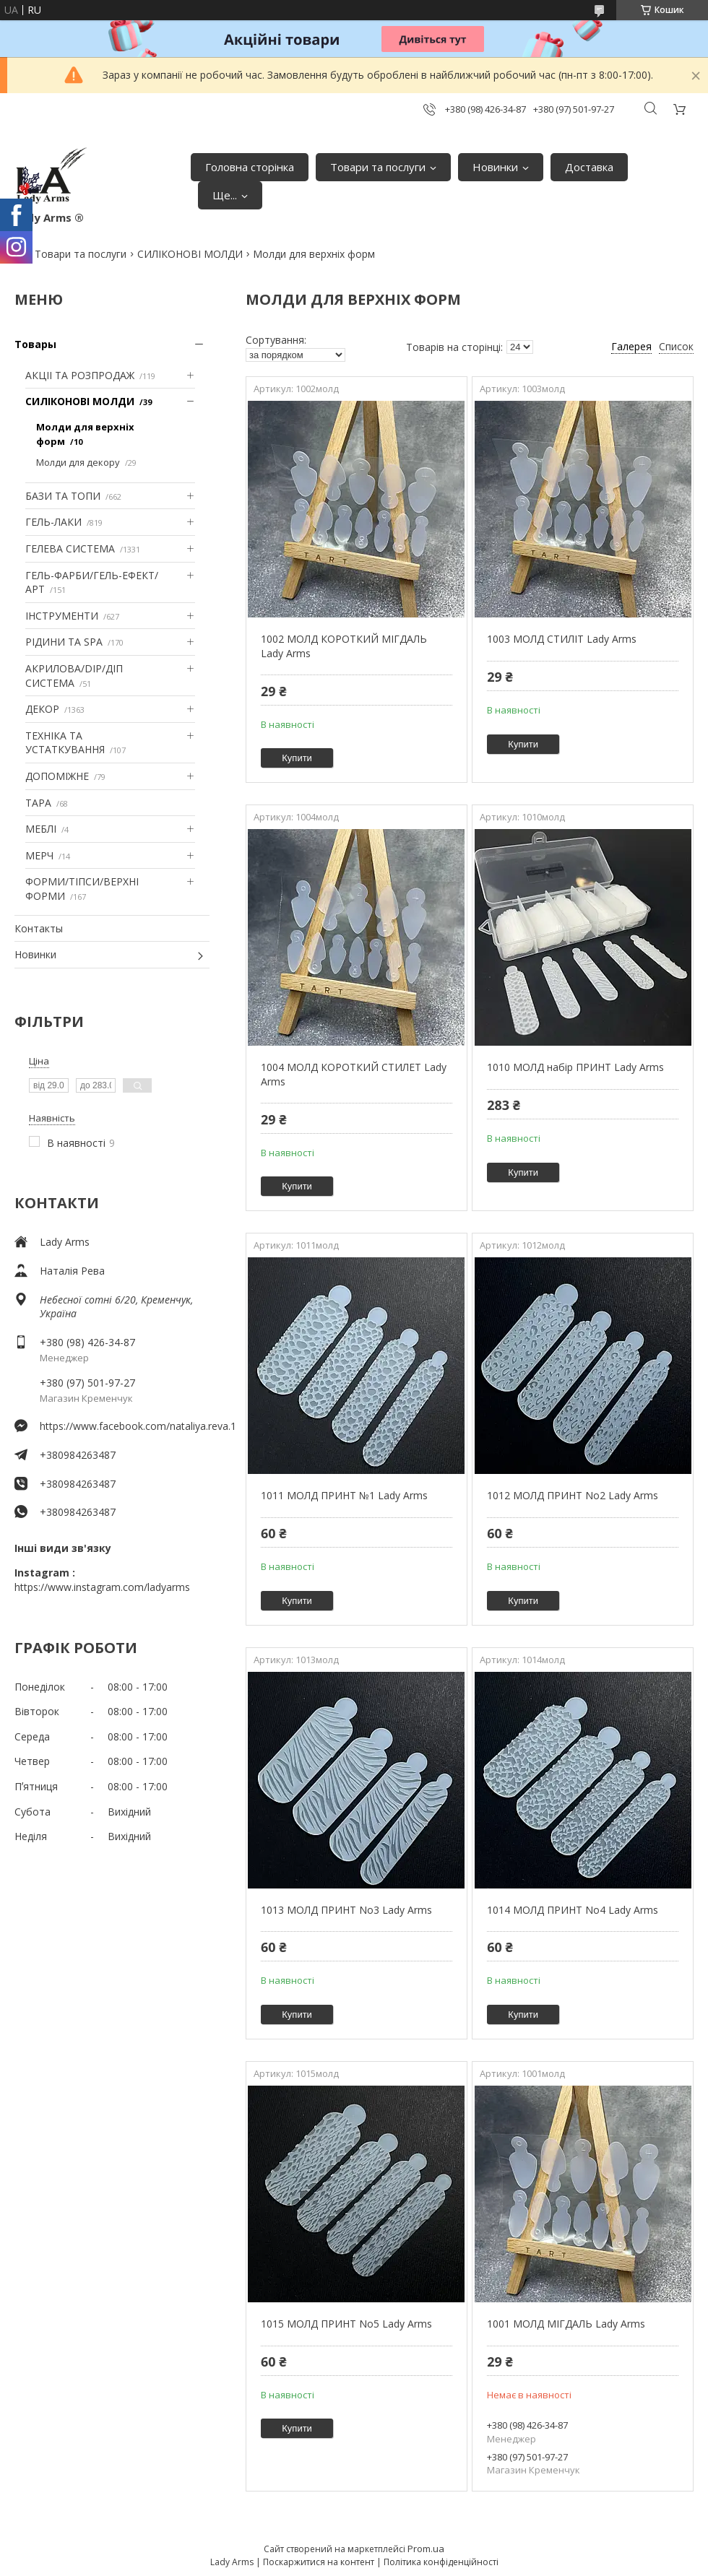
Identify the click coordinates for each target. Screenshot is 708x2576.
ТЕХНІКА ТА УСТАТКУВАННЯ (65, 743)
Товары (35, 344)
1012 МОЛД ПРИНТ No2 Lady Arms (572, 1495)
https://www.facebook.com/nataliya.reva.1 (125, 1426)
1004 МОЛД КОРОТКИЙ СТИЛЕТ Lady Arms (353, 1074)
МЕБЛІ (40, 829)
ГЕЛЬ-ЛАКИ (53, 522)
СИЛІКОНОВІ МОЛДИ (190, 254)
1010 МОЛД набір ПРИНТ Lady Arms (575, 1067)
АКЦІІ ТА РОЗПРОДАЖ (79, 375)
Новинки (495, 167)
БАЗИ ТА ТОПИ (62, 496)
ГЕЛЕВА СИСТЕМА (70, 548)
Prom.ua (425, 2548)
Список (676, 346)
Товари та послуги (378, 167)
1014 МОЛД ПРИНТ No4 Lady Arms (572, 1910)
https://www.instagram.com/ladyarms (102, 1587)
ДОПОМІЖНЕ (57, 776)
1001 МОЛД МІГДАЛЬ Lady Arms (566, 2323)
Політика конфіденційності (441, 2562)
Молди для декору (78, 462)
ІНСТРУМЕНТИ (61, 616)
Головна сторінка (249, 167)
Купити (297, 758)
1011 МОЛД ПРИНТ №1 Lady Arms (344, 1495)
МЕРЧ (39, 855)
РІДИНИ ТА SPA (64, 642)
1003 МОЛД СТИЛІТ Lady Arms (561, 639)
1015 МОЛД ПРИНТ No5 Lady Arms (346, 2323)
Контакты (38, 928)
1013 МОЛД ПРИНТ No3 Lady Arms (346, 1910)
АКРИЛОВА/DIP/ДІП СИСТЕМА (74, 676)
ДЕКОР (42, 709)
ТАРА (38, 803)
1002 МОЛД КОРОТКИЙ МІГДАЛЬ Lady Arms (344, 646)
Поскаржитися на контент (318, 2562)
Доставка (589, 167)
